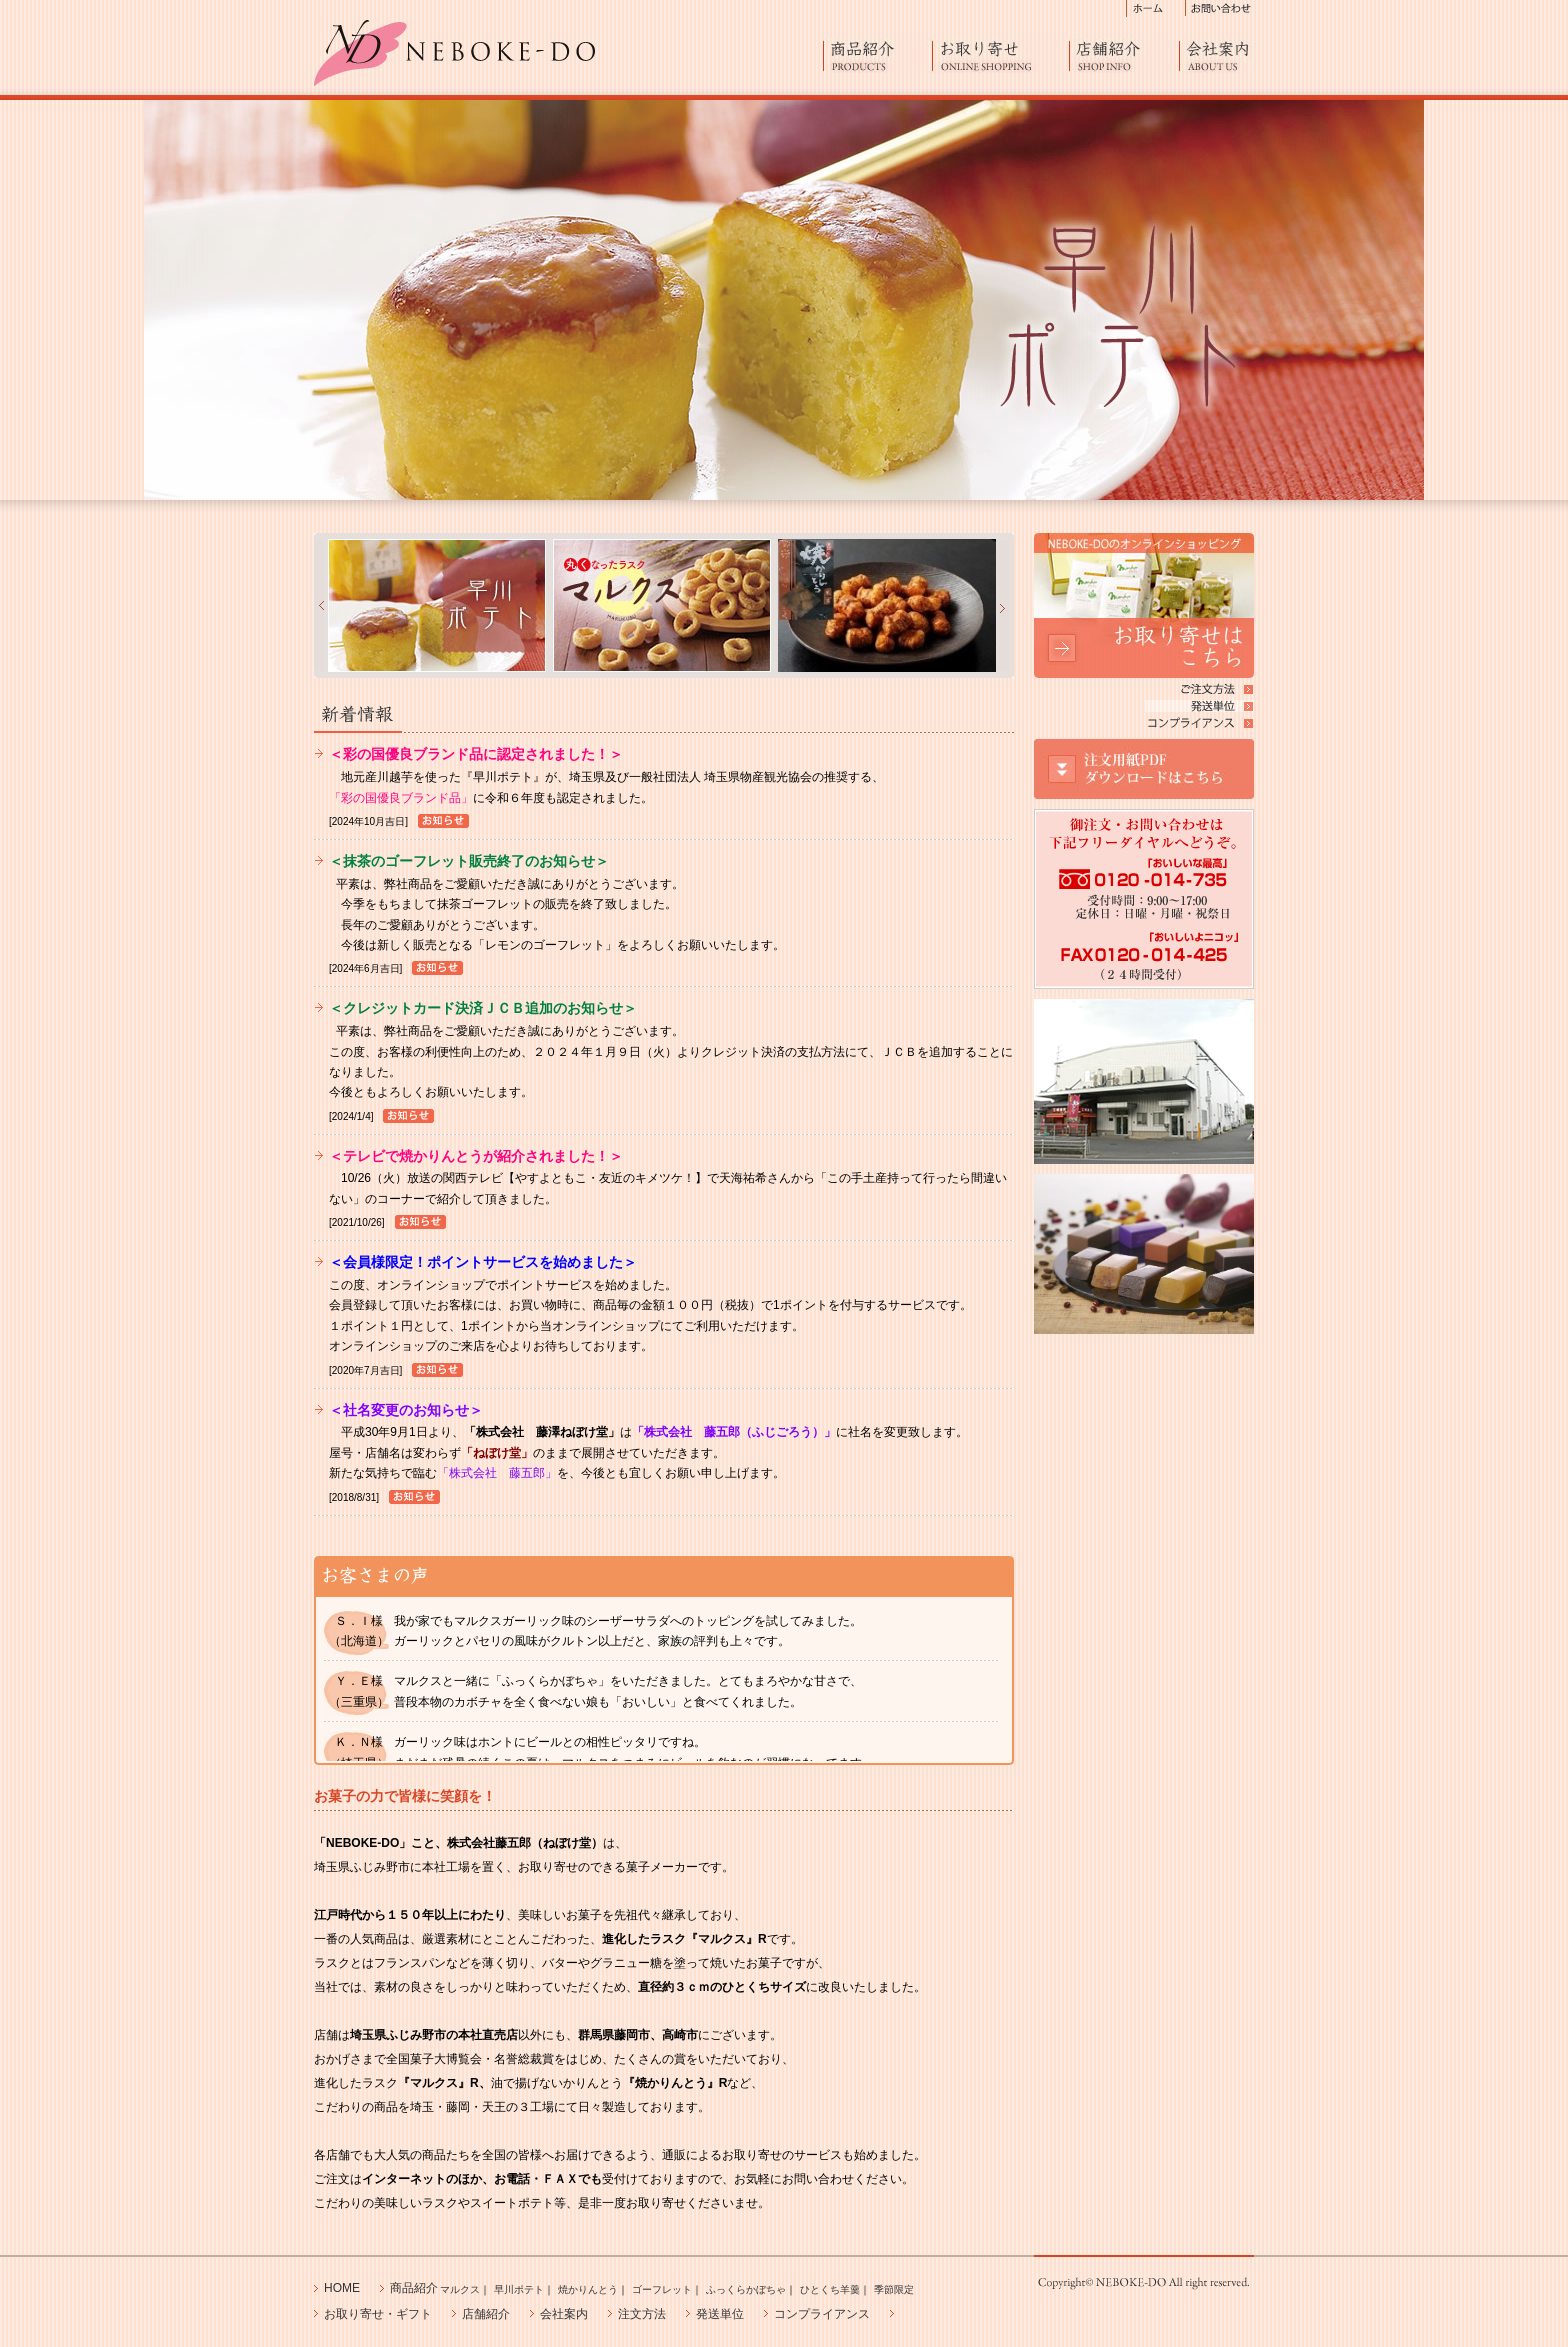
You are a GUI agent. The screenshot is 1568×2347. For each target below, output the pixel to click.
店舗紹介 (1124, 55)
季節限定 (894, 2289)
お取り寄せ (1001, 55)
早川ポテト (519, 2289)
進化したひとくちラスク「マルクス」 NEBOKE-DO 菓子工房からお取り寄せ (454, 53)
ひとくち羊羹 (830, 2289)
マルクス (460, 2289)
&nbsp (319, 605)
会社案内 (1217, 55)
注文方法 (642, 2314)
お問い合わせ (1220, 8)
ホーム (1156, 8)
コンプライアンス (822, 2314)
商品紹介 (878, 55)
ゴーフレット (662, 2289)
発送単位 (720, 2314)
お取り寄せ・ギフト (378, 2314)
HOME (342, 2288)
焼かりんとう (588, 2289)
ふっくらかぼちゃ (746, 2289)
